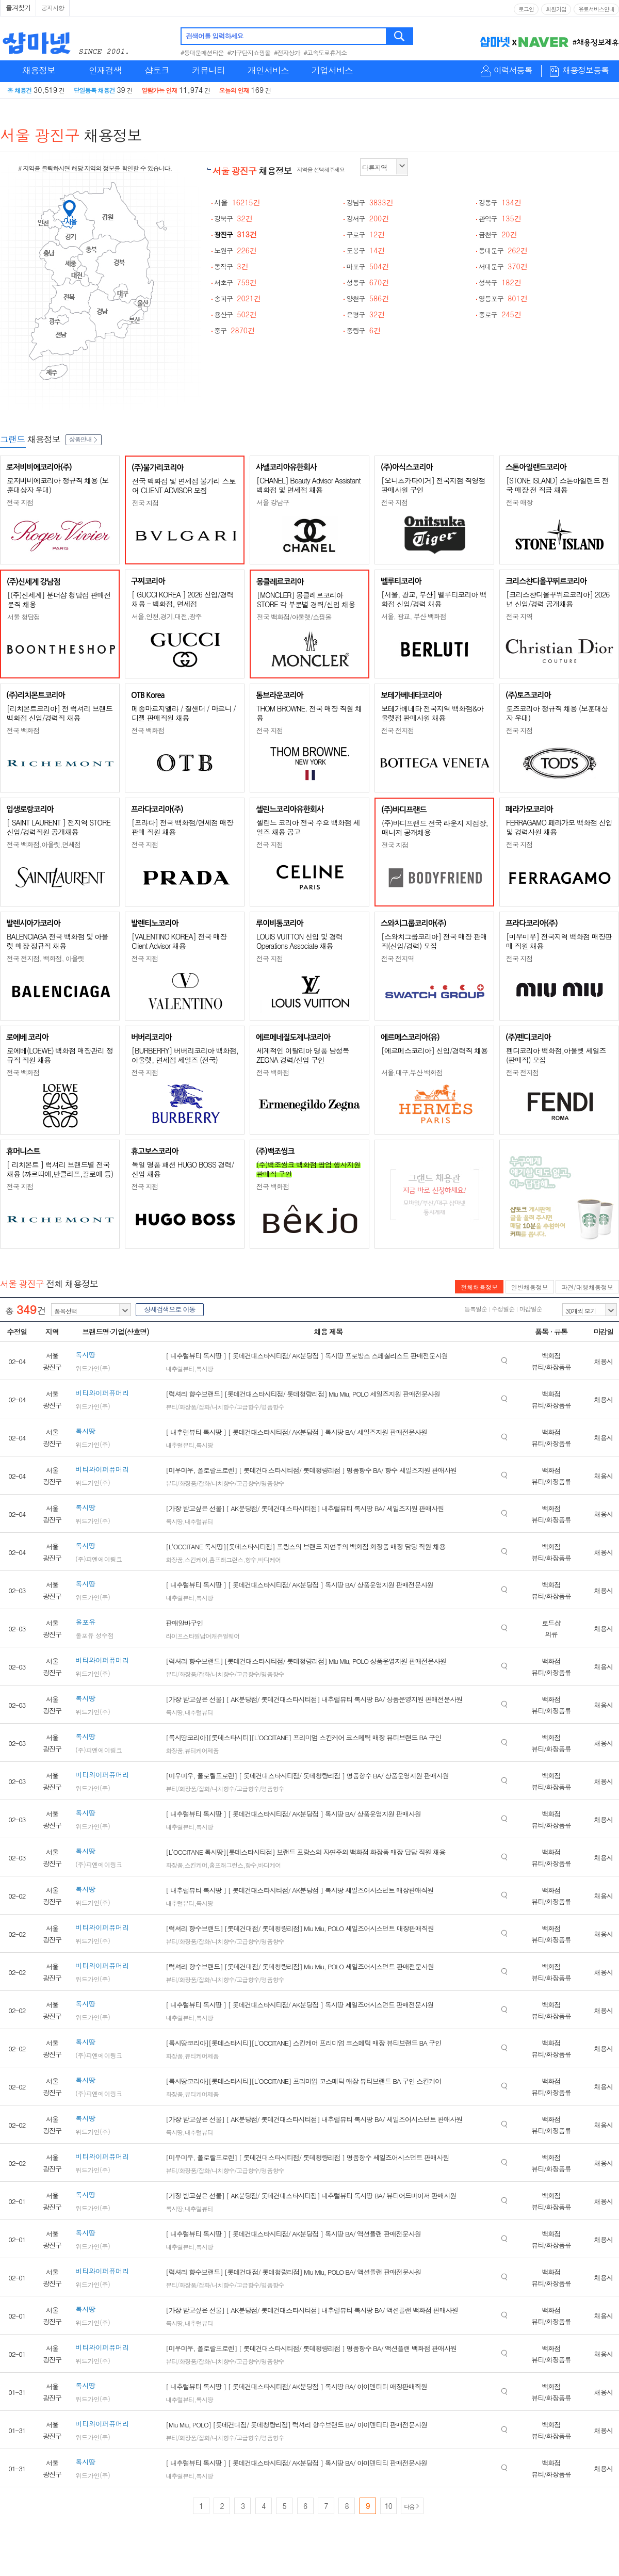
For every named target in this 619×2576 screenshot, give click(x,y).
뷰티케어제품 (202, 1750)
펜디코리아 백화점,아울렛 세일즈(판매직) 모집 (556, 1055)
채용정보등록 (585, 70)
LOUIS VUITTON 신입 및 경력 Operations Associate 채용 (299, 941)
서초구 (235, 282)
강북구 (233, 218)
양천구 (367, 298)
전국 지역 (519, 616)
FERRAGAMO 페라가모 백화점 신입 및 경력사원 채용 (559, 827)
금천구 (498, 234)
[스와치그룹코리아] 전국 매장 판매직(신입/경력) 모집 (434, 941)
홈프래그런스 (226, 1559)
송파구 (237, 298)
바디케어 (269, 1559)
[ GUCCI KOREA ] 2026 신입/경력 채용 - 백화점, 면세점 (182, 599)
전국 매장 (519, 502)
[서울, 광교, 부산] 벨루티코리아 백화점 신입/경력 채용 (433, 599)
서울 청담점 (23, 617)
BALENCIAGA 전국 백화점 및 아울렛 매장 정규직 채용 (57, 941)
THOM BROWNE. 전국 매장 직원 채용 (309, 713)
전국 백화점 (23, 730)
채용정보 (38, 70)
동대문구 (503, 250)
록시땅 (204, 1368)
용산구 (235, 314)
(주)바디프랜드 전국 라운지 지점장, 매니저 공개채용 (435, 827)
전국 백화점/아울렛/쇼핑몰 (294, 617)
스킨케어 (196, 1559)
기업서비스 (332, 70)
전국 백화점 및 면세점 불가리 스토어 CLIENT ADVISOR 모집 (183, 485)
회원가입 (556, 9)
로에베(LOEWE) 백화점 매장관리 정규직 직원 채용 (60, 1055)
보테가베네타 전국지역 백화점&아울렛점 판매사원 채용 (432, 713)
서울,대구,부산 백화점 (412, 1072)
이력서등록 (513, 70)
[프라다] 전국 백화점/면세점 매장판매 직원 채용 (182, 827)
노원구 (235, 250)
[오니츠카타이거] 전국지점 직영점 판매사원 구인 (433, 485)
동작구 (231, 266)
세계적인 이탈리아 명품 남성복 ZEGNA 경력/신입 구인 (302, 1055)
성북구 (500, 282)
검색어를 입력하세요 (214, 36)
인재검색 (105, 70)
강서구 (367, 218)
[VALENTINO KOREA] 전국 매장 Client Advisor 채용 (179, 941)
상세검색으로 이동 (169, 1309)
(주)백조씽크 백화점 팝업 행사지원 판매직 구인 (308, 1169)
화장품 (174, 1559)
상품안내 (83, 438)
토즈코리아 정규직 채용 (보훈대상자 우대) (557, 713)
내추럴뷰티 (180, 1368)
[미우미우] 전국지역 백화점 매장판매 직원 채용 (559, 941)
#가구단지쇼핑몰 (249, 52)
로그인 (526, 9)
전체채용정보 (479, 1287)
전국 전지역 (397, 958)
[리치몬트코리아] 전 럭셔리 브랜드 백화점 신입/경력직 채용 (59, 713)
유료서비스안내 (596, 9)
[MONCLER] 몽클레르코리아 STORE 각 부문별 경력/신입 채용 (306, 599)
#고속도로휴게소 (325, 52)
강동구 (500, 202)
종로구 (500, 314)
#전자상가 (287, 52)
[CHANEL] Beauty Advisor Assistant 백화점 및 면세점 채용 (308, 485)
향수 (250, 1559)
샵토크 (156, 70)
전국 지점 (20, 502)
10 (388, 2506)
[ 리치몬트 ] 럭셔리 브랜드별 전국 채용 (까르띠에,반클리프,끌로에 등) (60, 1169)
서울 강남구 (272, 502)
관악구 (500, 218)
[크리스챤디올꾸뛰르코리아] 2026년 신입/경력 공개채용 (557, 599)
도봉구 (365, 250)
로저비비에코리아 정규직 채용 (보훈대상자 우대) (57, 485)
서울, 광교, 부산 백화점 (413, 616)
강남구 (369, 202)
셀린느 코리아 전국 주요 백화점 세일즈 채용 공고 (308, 827)
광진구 (235, 234)
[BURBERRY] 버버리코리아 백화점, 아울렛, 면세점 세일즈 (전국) (185, 1055)
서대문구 (503, 266)
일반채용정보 (529, 1287)
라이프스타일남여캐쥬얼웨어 (202, 1635)
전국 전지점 (397, 730)
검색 (400, 36)
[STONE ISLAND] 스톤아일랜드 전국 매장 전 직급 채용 (557, 485)
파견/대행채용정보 (587, 1287)
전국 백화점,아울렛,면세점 (43, 844)
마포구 (367, 266)
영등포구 (503, 298)
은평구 (365, 314)
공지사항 (52, 7)
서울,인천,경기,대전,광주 (167, 616)
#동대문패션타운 (202, 52)
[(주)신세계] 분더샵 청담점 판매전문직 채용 (59, 599)
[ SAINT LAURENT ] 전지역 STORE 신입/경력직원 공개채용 (58, 827)
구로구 (365, 234)
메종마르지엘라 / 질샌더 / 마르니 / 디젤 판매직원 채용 (184, 713)
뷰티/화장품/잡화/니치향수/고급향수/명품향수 (225, 1406)
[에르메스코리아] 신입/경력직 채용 (434, 1050)
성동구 (367, 282)
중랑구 (363, 330)
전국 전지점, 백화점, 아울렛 (45, 958)
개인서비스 (268, 70)
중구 (234, 330)
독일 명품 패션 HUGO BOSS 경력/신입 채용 (183, 1169)
